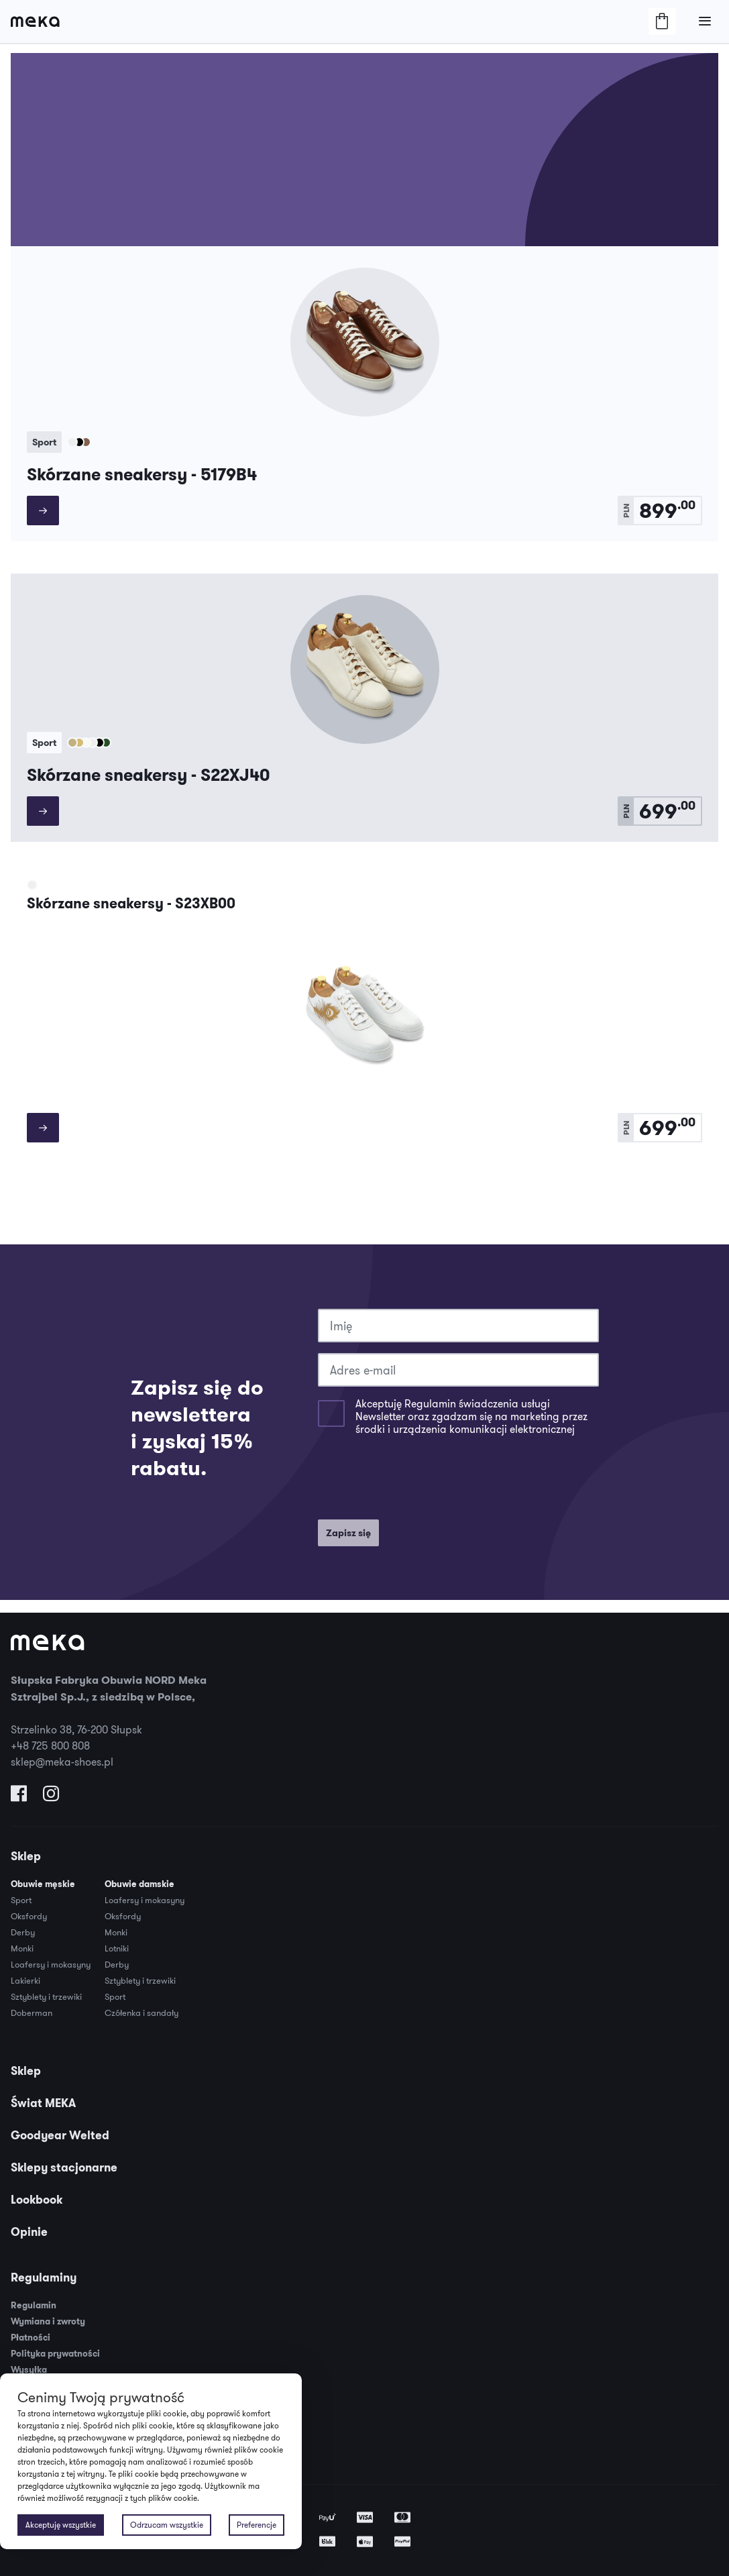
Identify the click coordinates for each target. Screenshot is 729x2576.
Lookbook (36, 2199)
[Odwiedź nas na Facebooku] (19, 1796)
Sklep (26, 1856)
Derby (23, 1932)
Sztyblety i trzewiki (46, 1996)
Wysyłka (29, 2369)
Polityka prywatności (55, 2353)
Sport (21, 1899)
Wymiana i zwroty (48, 2321)
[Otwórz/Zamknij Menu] (704, 21)
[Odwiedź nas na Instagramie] (51, 1796)
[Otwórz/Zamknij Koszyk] (662, 21)
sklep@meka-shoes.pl (62, 1761)
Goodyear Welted (60, 2135)
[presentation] (420, 1482)
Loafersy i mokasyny (51, 1964)
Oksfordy (29, 1916)
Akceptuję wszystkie (60, 2525)
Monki (22, 1948)
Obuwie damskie (139, 1884)
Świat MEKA (43, 2103)
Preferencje (256, 2525)
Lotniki (117, 1948)
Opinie (29, 2231)
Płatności (30, 2337)
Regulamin (33, 2305)
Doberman (31, 2012)
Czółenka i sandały (141, 2012)
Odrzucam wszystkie (166, 2525)
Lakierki (25, 1980)
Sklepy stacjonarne (64, 2167)
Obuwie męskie (43, 1884)
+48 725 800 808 (50, 1745)
